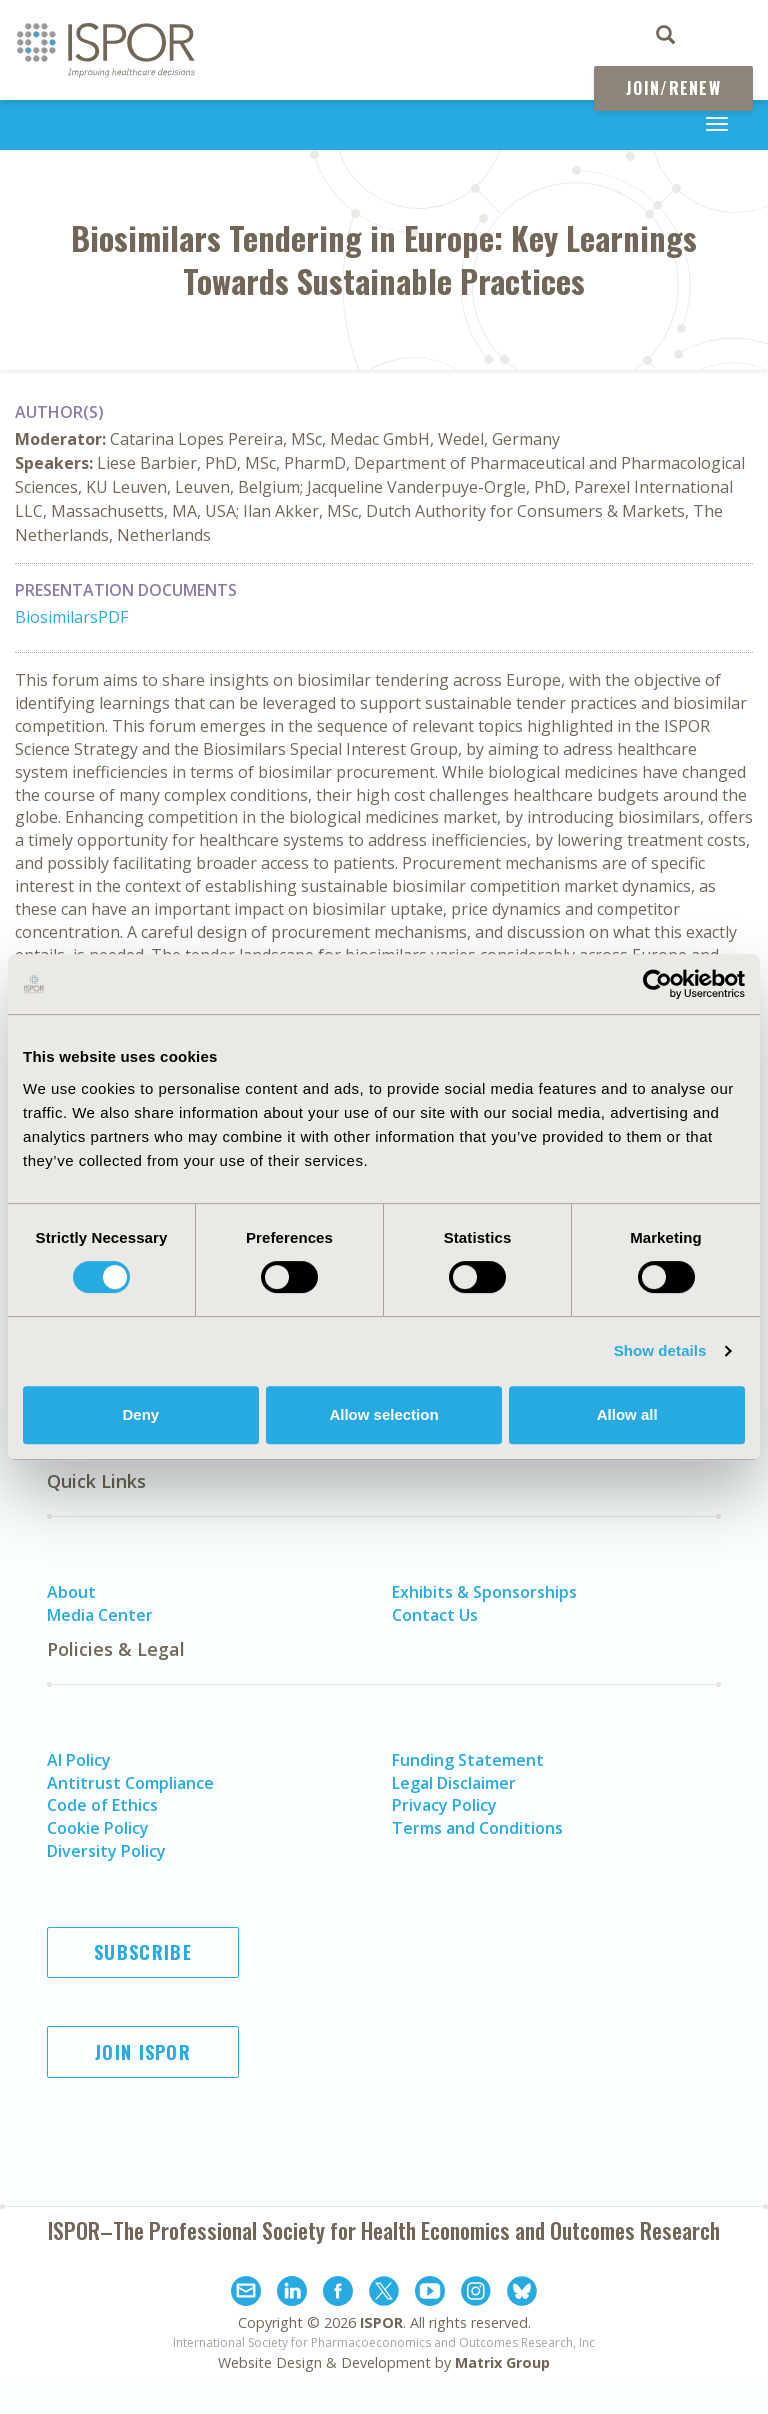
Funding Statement (468, 1760)
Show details (660, 1350)
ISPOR (381, 2322)
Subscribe (143, 1952)
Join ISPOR (143, 2052)
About (71, 1592)
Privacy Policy (444, 1805)
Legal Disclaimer (454, 1783)
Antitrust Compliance (130, 1783)
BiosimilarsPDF (71, 617)
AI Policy (79, 1760)
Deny (140, 1414)
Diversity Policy (106, 1851)
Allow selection (383, 1414)
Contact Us (435, 1615)
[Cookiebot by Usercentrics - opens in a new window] (657, 984)
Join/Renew (673, 88)
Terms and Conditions (477, 1828)
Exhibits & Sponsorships (484, 1592)
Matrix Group (502, 2362)
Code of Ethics (102, 1805)
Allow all (627, 1414)
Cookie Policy (98, 1828)
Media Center (100, 1615)
